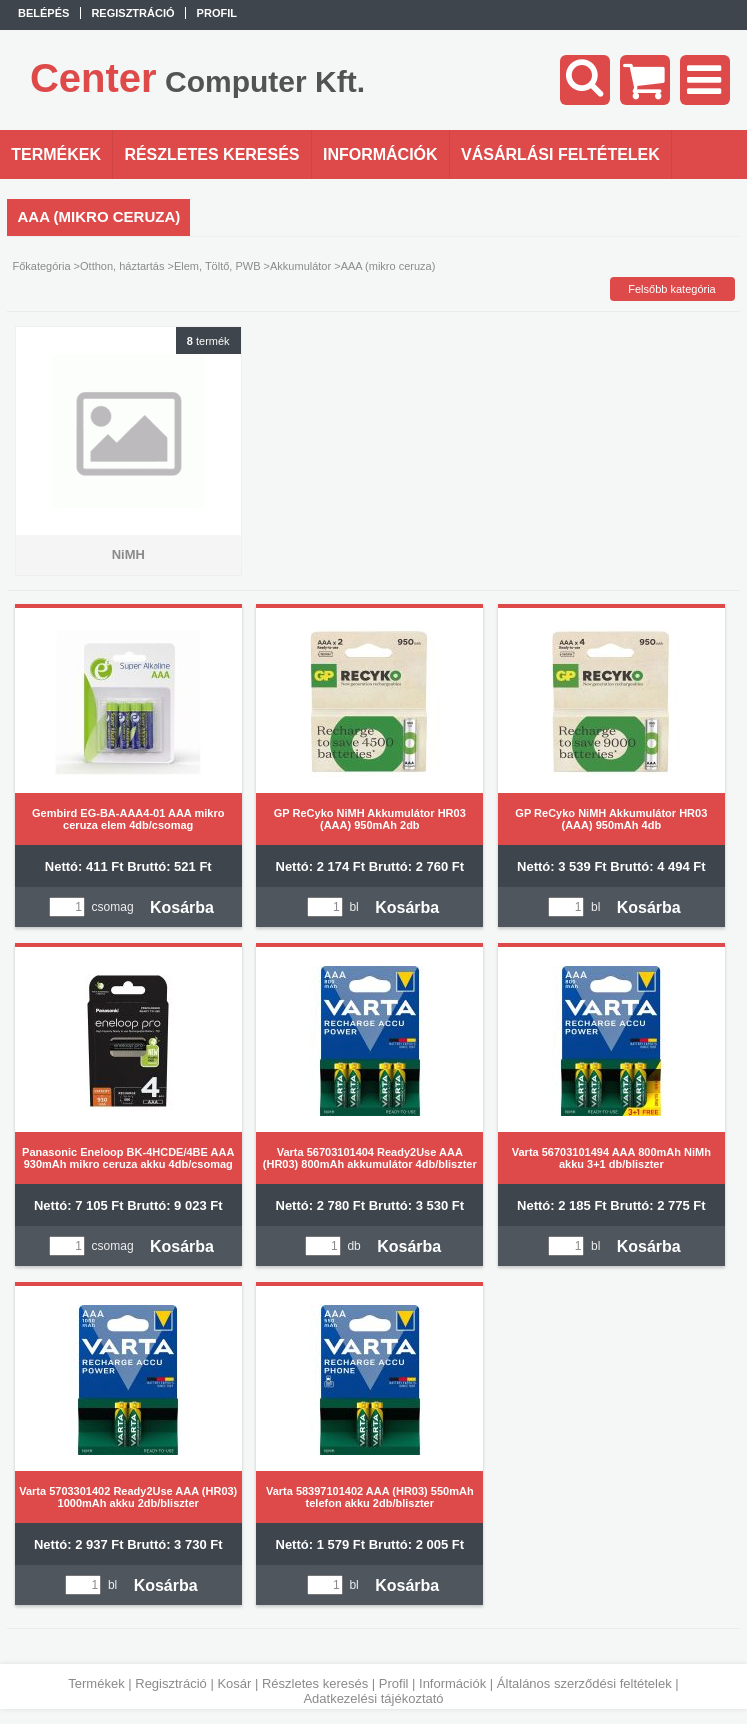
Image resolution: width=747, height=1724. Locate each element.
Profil (394, 1683)
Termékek (96, 1683)
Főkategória (41, 266)
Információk (452, 1683)
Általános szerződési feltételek (584, 1683)
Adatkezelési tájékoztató (373, 1698)
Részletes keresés (315, 1683)
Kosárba (182, 907)
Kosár (234, 1683)
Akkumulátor (300, 266)
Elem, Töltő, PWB (217, 266)
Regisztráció (171, 1683)
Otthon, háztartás (122, 266)
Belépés (43, 13)
